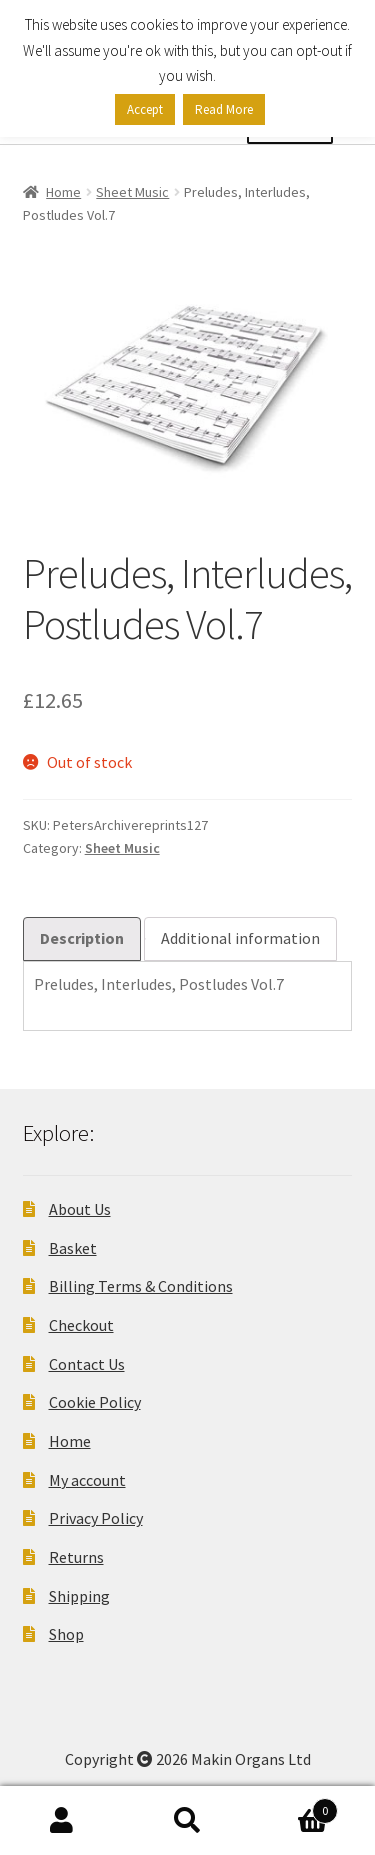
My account (87, 1480)
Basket (73, 1248)
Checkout (81, 1325)
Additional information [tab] (240, 938)
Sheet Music (132, 192)
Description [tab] (82, 938)
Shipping (79, 1596)
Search (187, 1821)
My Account (62, 1821)
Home (63, 192)
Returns (76, 1557)
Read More (224, 109)
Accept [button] (145, 109)
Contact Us (87, 1364)
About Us (80, 1209)
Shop (66, 1634)
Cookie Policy (95, 1402)
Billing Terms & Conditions (141, 1286)
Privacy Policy (96, 1518)
